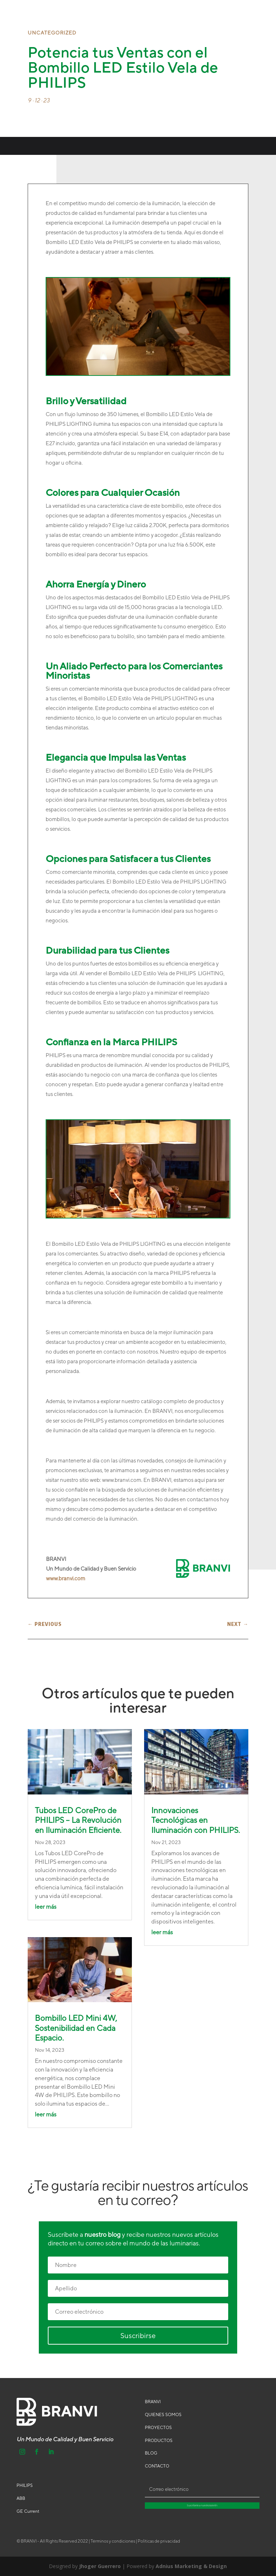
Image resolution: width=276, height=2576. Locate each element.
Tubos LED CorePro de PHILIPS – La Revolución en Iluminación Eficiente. (78, 1820)
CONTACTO (157, 2466)
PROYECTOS (158, 2427)
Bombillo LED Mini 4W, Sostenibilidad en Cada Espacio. (76, 2027)
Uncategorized (52, 33)
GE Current (28, 2511)
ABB (21, 2498)
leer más (45, 1906)
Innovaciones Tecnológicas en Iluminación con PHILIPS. (195, 1820)
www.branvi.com (65, 1578)
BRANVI (153, 2401)
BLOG (151, 2453)
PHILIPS (25, 2485)
